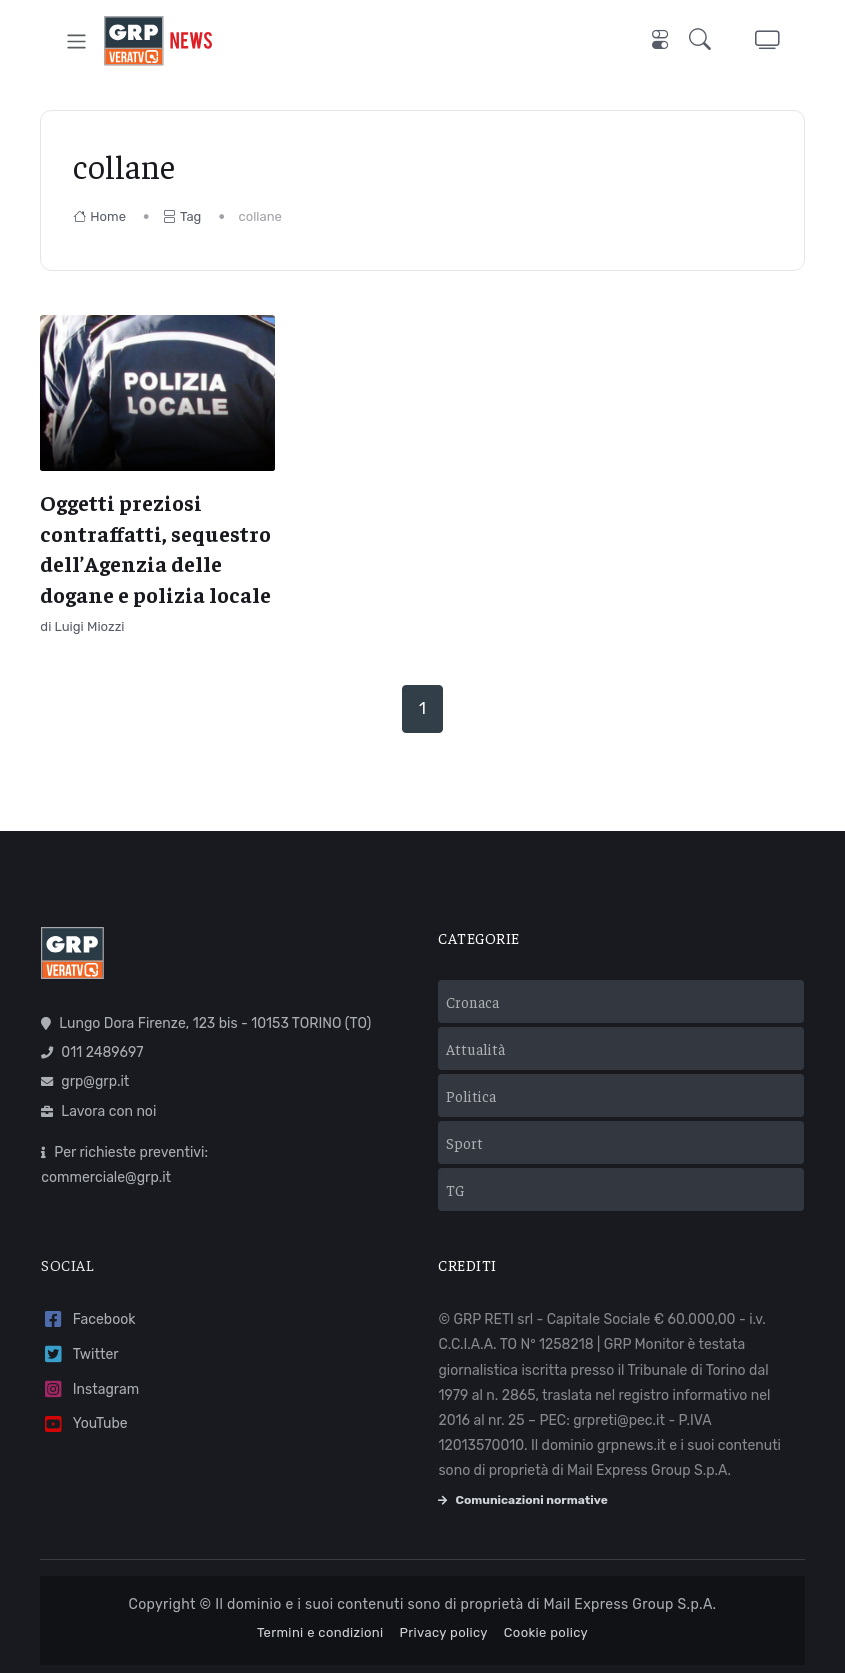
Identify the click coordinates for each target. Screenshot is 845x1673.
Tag (182, 216)
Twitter (79, 1354)
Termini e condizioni (320, 1632)
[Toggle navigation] (76, 40)
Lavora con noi (98, 1111)
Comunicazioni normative (522, 1500)
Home (99, 216)
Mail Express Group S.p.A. (630, 1604)
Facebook (88, 1319)
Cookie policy (546, 1632)
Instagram (90, 1389)
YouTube (84, 1424)
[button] (704, 41)
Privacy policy (444, 1632)
